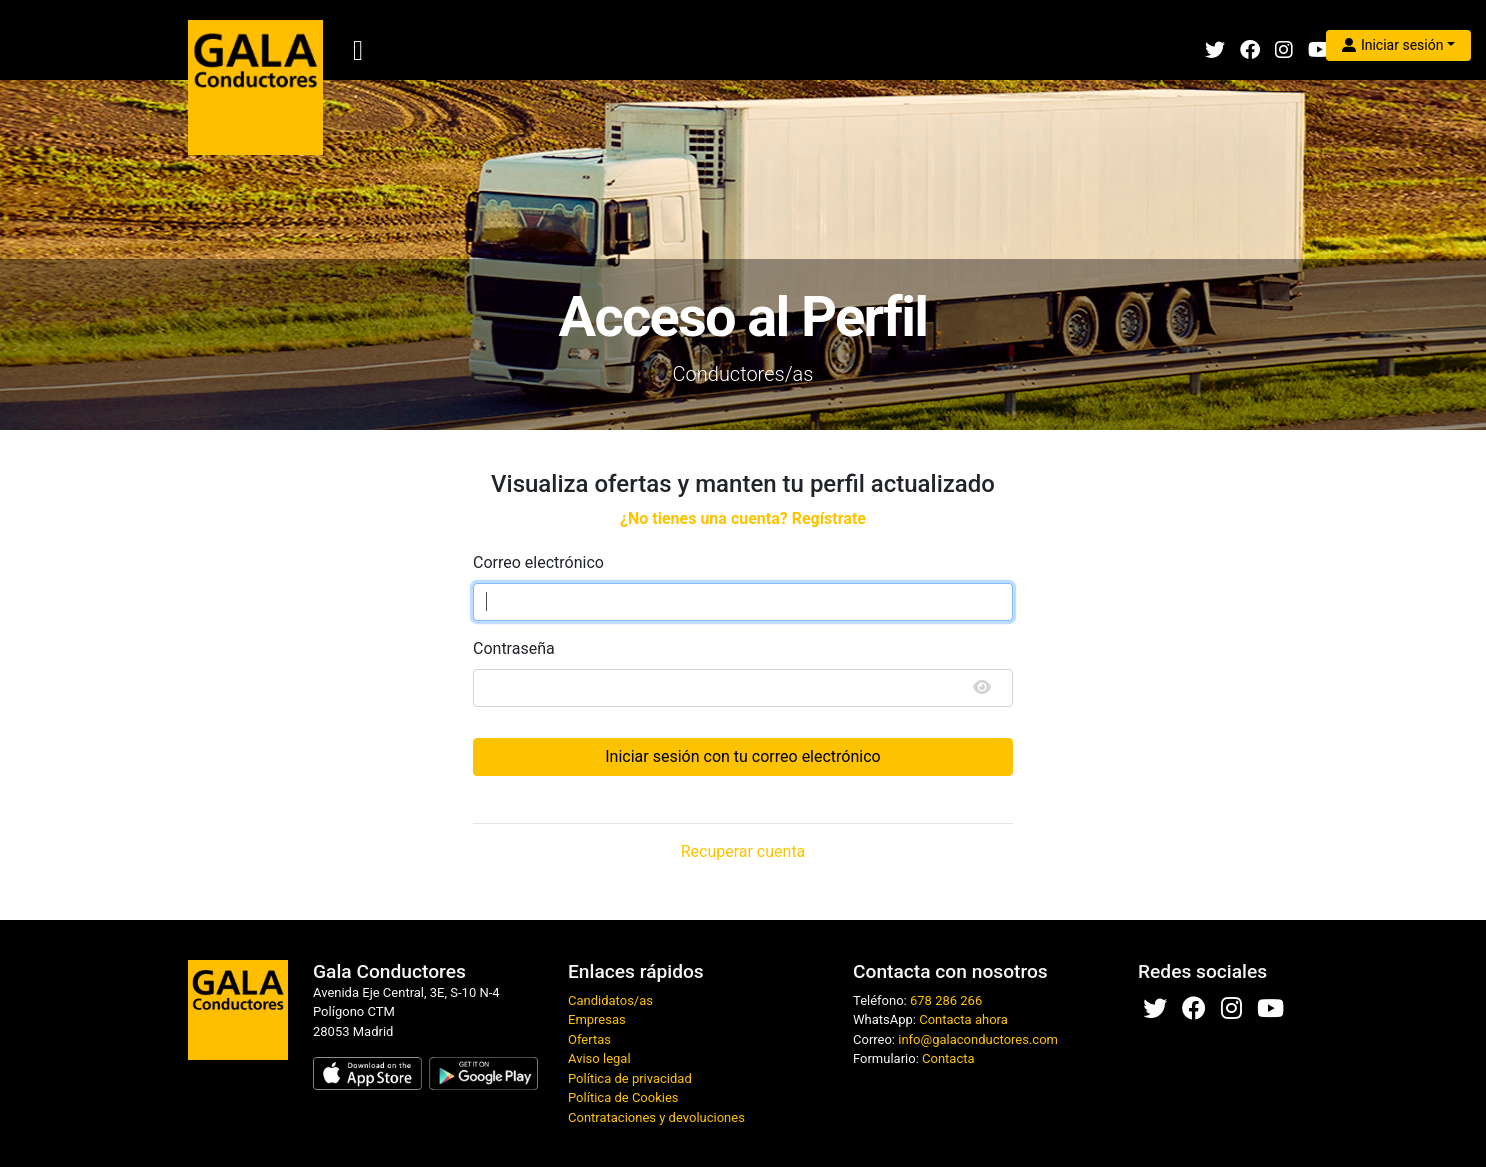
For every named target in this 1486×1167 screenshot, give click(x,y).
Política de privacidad (630, 1078)
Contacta (948, 1058)
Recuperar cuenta (743, 851)
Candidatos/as (610, 1000)
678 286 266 (946, 1000)
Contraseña (514, 648)
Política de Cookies (623, 1097)
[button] (1398, 45)
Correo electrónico (538, 562)
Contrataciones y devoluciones (656, 1117)
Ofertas (589, 1039)
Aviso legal (599, 1058)
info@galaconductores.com (978, 1039)
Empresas (597, 1019)
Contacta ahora (963, 1019)
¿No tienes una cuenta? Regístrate (743, 518)
